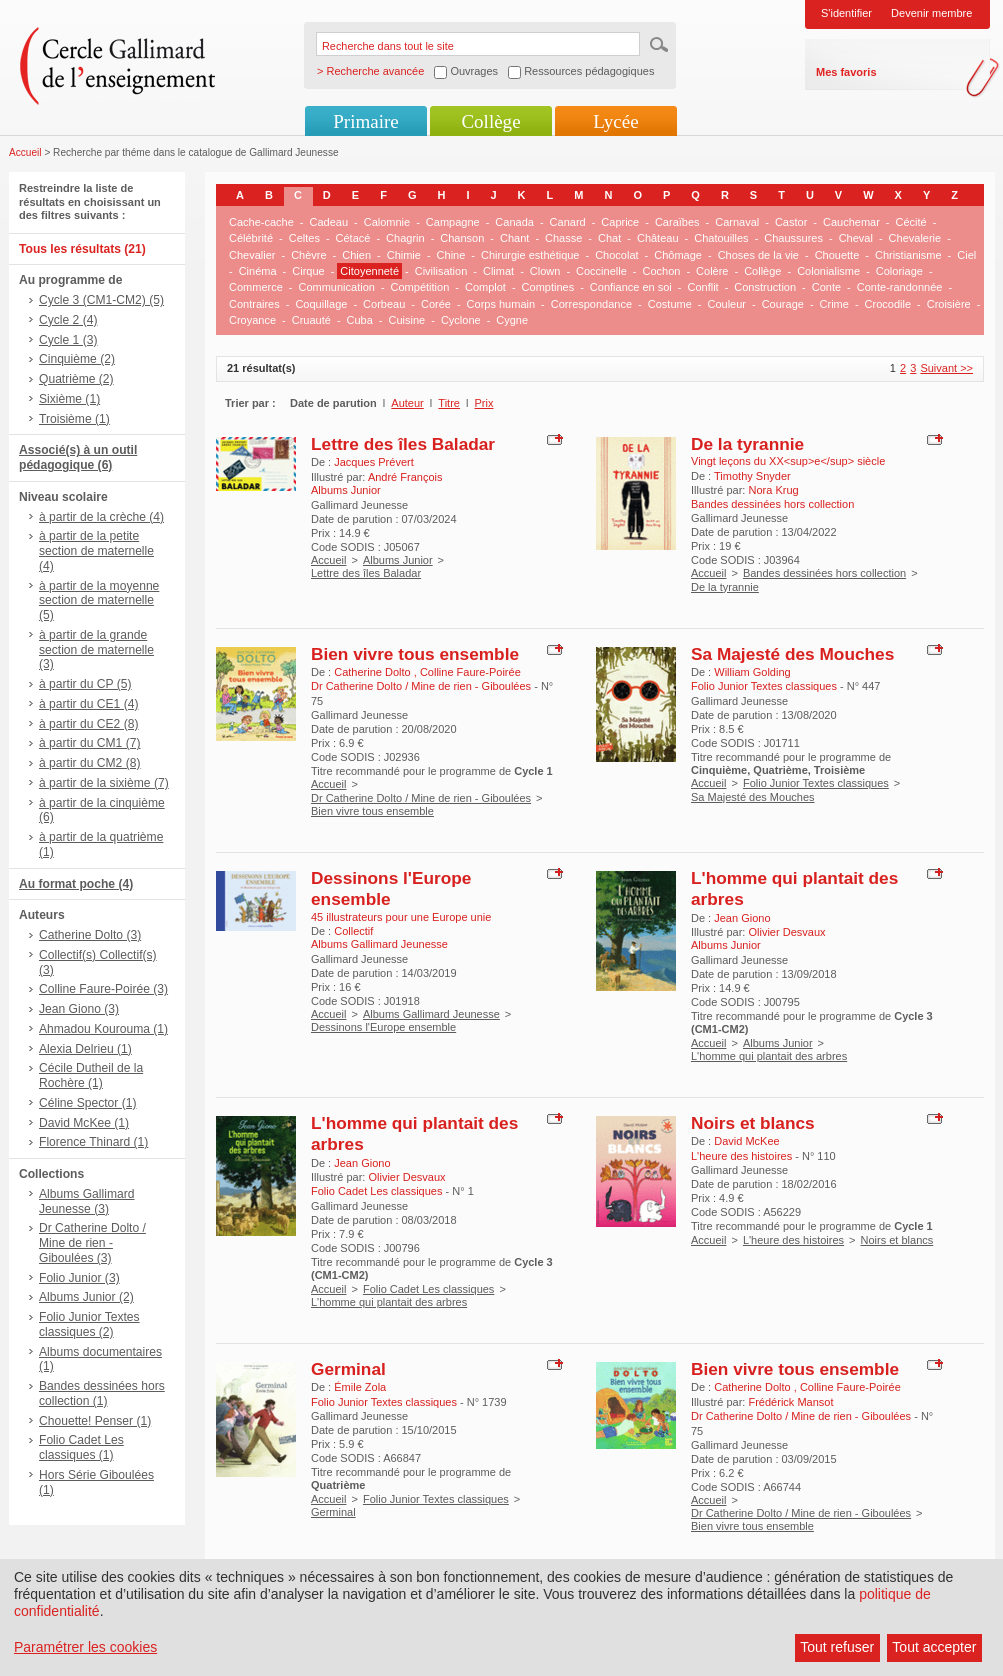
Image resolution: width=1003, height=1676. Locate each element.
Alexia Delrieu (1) (85, 1049)
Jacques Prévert (373, 462)
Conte (826, 287)
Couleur (726, 304)
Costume (670, 304)
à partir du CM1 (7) (90, 743)
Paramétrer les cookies (85, 1647)
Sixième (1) (69, 399)
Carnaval (737, 222)
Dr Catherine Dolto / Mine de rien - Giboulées (421, 798)
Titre (449, 403)
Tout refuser (837, 1647)
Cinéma (258, 271)
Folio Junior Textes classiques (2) (89, 1324)
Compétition (420, 287)
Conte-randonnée (900, 287)
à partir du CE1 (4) (88, 704)
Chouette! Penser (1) (95, 1421)
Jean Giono (742, 918)
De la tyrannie (747, 444)
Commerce (256, 287)
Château (658, 238)
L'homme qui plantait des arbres (769, 1056)
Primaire (365, 121)
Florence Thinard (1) (93, 1142)
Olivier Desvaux (786, 932)
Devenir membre (931, 13)
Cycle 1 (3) (68, 340)
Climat (498, 271)
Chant (514, 238)
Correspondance (591, 304)
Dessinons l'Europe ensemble (383, 1027)
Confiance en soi (631, 287)
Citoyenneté (369, 271)
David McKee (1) (84, 1123)
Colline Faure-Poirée (470, 672)
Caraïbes (677, 222)
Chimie (404, 255)
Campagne (453, 222)
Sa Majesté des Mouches (792, 654)
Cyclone (461, 320)
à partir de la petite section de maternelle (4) (96, 551)
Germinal (348, 1369)
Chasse (563, 238)
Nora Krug (773, 490)
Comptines (548, 287)
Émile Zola (360, 1387)
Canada (514, 222)
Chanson (462, 238)
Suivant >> (946, 368)
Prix (484, 403)
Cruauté (311, 320)
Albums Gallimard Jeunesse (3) (86, 1201)
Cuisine (407, 320)
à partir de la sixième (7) (104, 783)
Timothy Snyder (752, 476)
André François (405, 477)
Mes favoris (846, 72)
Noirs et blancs (753, 1123)
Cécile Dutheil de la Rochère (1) (91, 1075)
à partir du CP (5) (85, 684)
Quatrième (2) (76, 379)
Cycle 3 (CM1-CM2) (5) (101, 300)
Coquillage (321, 304)
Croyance (252, 320)
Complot (485, 287)
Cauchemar (851, 222)
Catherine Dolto (374, 672)
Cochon (661, 271)
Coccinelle (601, 271)
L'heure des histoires (793, 1240)
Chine (451, 255)
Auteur (407, 403)
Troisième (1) (74, 419)
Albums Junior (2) (86, 1297)
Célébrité (251, 238)
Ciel (966, 255)
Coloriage (899, 271)
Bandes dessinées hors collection (824, 573)
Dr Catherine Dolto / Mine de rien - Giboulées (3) (92, 1243)
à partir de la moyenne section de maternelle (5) (99, 601)
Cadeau (329, 222)
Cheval (856, 238)
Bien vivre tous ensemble (415, 654)
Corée (436, 304)
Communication (336, 287)
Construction (765, 287)
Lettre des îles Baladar (403, 444)
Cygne (512, 320)
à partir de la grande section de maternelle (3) (96, 650)
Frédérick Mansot (790, 1402)
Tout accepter (934, 1647)
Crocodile (888, 304)
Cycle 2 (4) (68, 320)
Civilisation (441, 271)
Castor (791, 222)
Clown (545, 271)
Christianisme (908, 255)
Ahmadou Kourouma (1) (103, 1029)
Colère (712, 271)
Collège (490, 121)
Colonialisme (828, 271)
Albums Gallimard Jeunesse (431, 1014)
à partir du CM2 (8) (90, 763)
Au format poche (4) (76, 884)
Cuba (360, 320)
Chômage (678, 255)
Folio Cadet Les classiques (428, 1289)
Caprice (620, 222)
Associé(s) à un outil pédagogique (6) (78, 457)
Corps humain (501, 304)
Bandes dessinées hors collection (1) (102, 1393)
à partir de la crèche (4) (101, 517)
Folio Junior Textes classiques (816, 783)
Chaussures (793, 238)
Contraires (254, 304)
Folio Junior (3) (79, 1278)
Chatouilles (721, 238)
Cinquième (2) (77, 359)
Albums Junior (398, 560)
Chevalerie (915, 238)
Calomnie (387, 222)
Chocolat (616, 255)
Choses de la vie (758, 255)
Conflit (702, 287)
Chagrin (405, 238)
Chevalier (252, 255)
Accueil (25, 152)
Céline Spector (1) (87, 1103)
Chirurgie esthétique (530, 255)
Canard (568, 222)
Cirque (308, 271)
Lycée (615, 121)
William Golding (752, 672)
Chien (356, 255)
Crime (834, 304)
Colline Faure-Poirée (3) (103, 989)
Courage (783, 304)
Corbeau (384, 304)
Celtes (304, 238)
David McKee (746, 1141)
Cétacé (353, 238)
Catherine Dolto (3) (90, 935)
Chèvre (308, 255)
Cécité (911, 222)
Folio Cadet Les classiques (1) (81, 1447)
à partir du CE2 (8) (88, 724)
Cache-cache (261, 222)
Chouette (837, 255)
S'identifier (846, 13)
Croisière (949, 304)
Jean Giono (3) (79, 1009)
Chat (609, 238)
